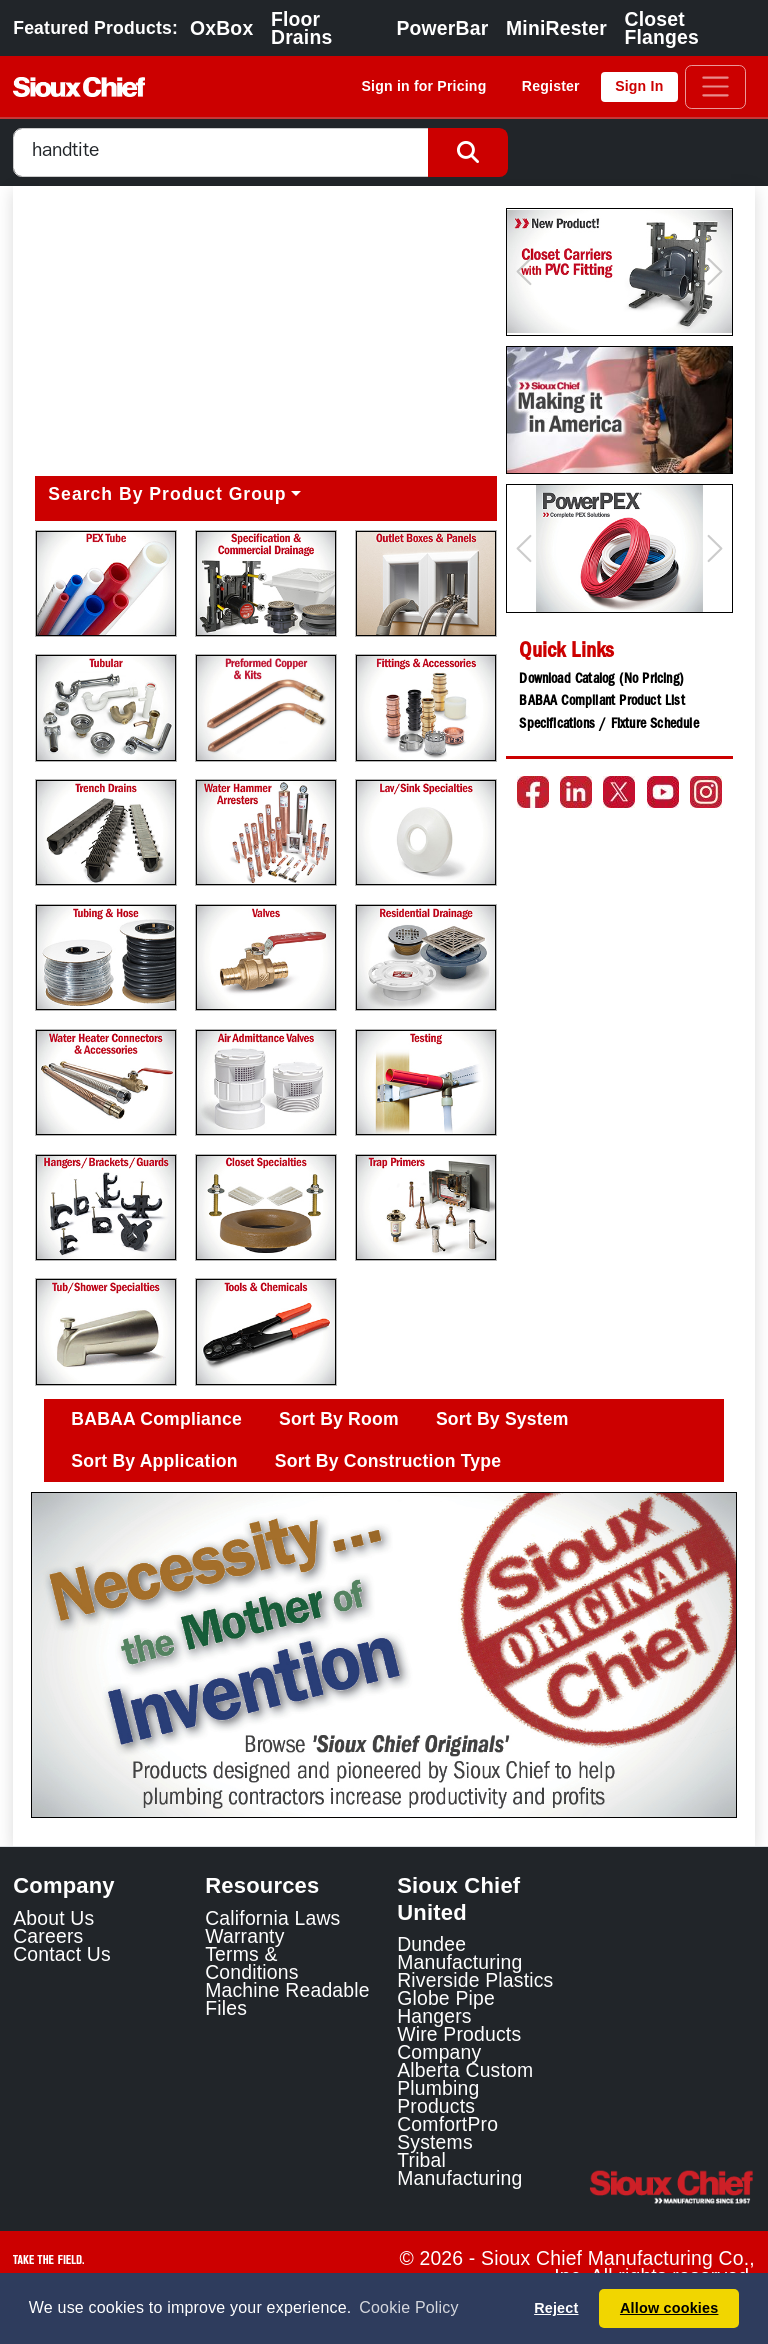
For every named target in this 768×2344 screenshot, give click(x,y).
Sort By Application (154, 1461)
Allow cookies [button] (669, 2308)
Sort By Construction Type (388, 1461)
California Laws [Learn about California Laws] (272, 1918)
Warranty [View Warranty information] (244, 1936)
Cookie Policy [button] (408, 2307)
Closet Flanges (662, 28)
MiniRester (556, 28)
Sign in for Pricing (424, 86)
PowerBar (442, 28)
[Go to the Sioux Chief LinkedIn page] (576, 792)
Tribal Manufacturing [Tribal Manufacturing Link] (459, 2169)
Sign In (639, 86)
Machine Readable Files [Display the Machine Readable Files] (287, 1999)
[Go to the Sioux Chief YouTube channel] (663, 792)
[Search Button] (468, 152)
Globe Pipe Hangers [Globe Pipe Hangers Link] (446, 2007)
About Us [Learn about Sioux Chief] (53, 1918)
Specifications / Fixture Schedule (608, 725)
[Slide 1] (384, 1788)
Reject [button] (556, 2308)
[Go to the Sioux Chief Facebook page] (533, 792)
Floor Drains (301, 28)
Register (551, 86)
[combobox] (220, 152)
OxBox (221, 28)
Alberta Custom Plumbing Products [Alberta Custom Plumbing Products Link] (465, 2088)
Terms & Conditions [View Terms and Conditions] (251, 1963)
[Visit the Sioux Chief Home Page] (672, 2187)
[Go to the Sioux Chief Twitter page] (619, 792)
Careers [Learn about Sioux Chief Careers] (48, 1936)
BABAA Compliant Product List (601, 702)
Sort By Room (339, 1419)
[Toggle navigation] (715, 87)
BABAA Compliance (156, 1419)
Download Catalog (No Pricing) (601, 680)
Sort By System (502, 1419)
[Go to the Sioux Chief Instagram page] (706, 792)
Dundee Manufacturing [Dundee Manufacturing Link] (459, 1953)
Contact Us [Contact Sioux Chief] (62, 1954)
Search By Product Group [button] (167, 494)
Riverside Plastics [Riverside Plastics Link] (475, 1980)
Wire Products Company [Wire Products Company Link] (459, 2043)
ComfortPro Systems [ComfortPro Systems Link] (447, 2133)
